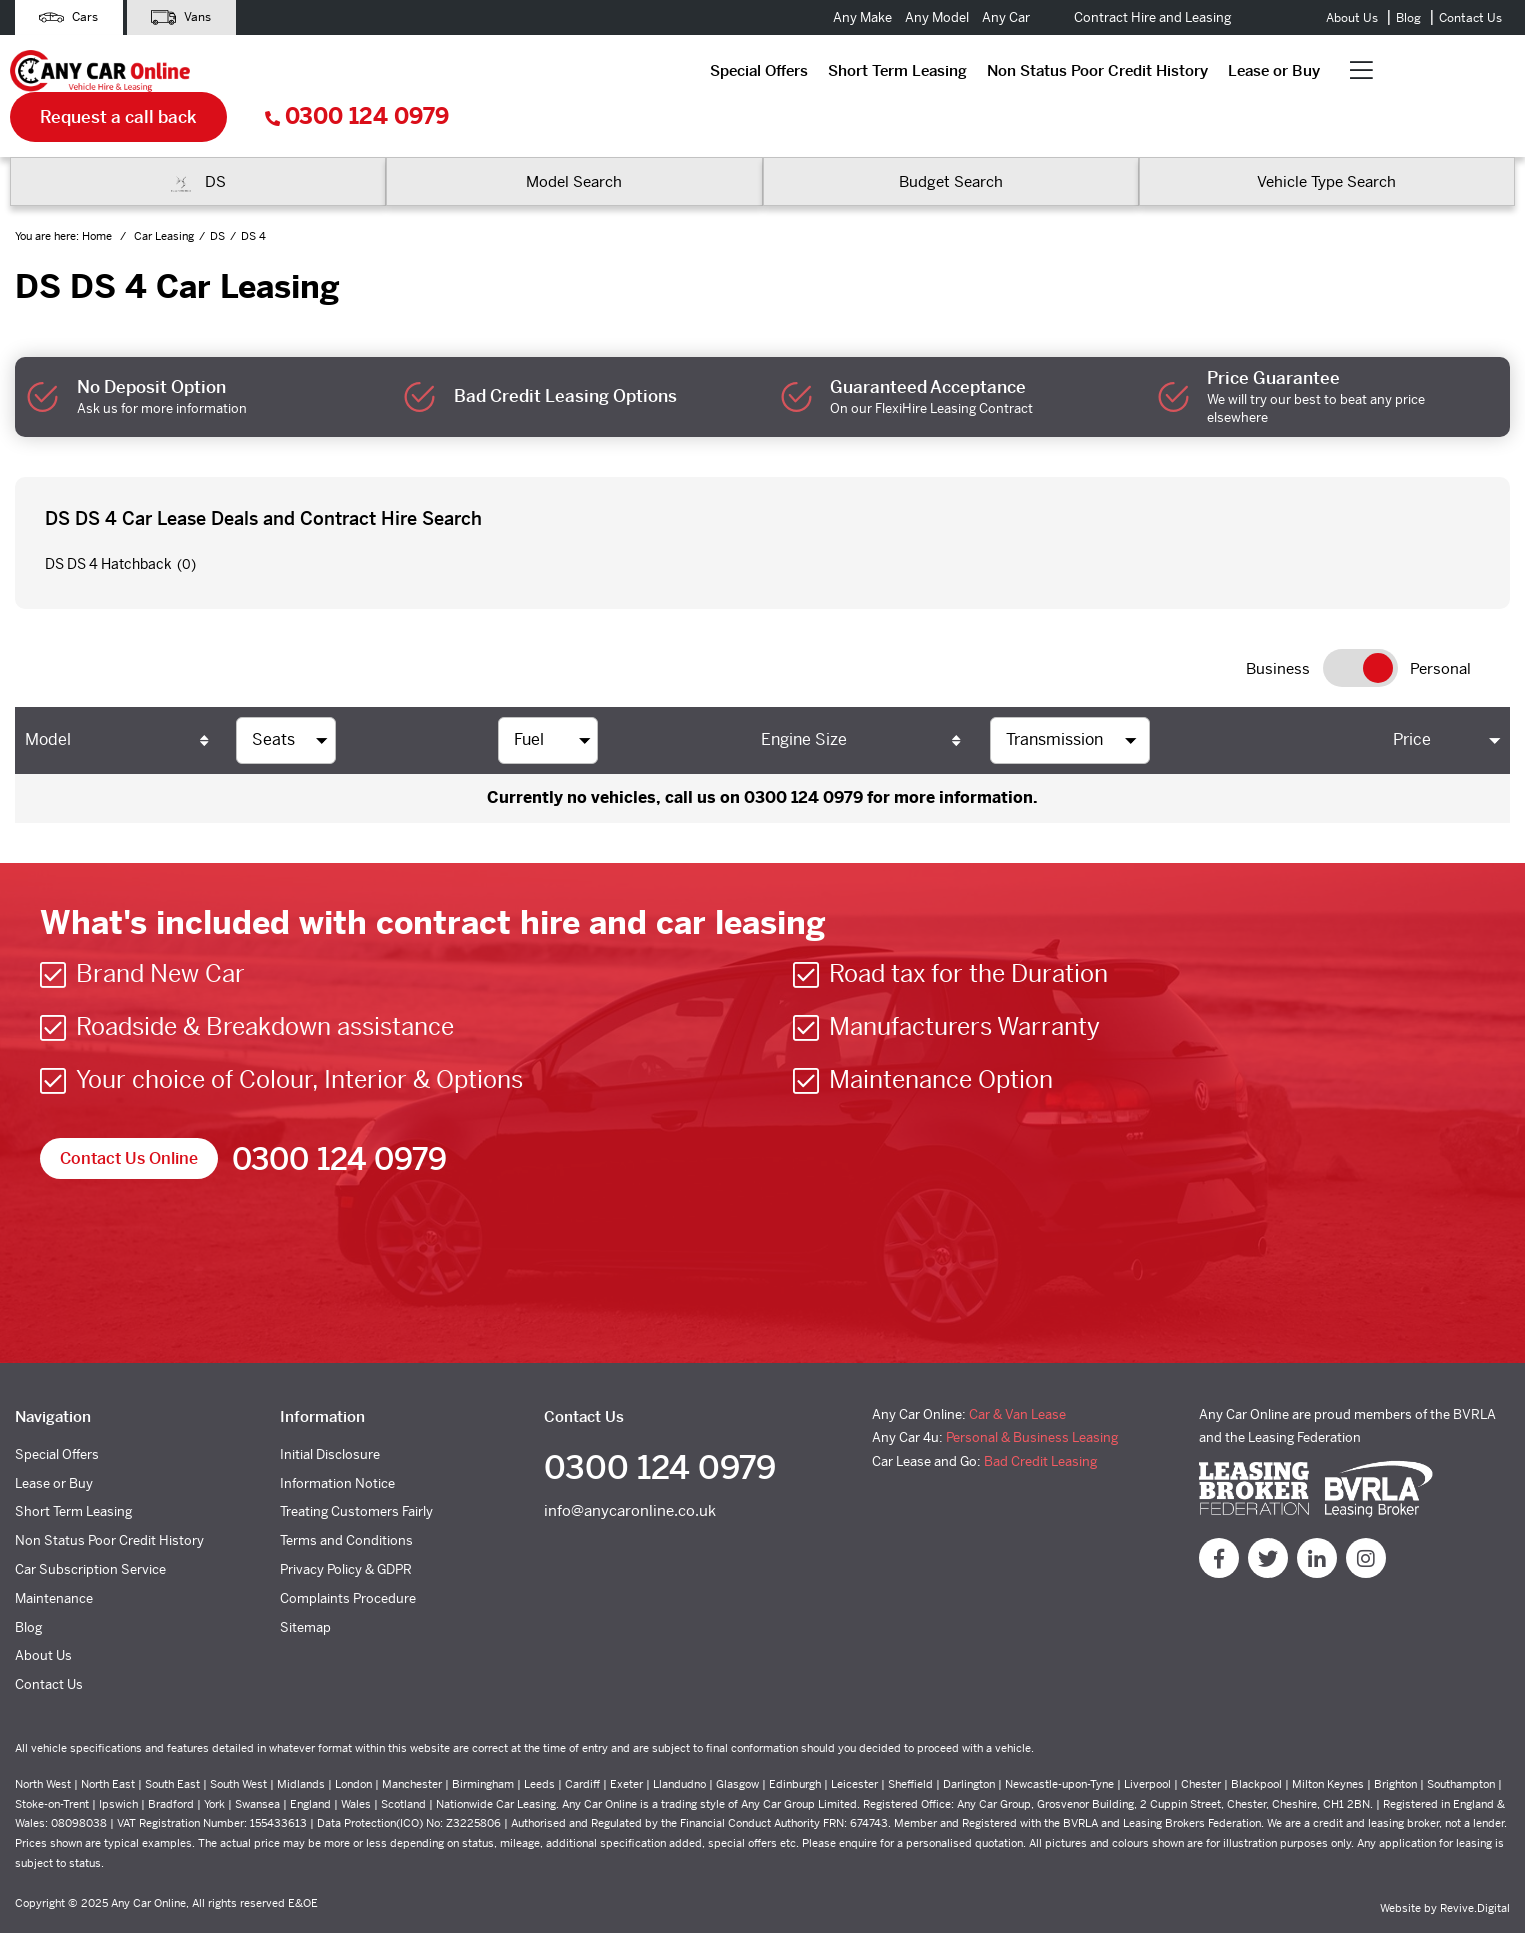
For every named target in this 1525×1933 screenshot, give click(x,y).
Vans (183, 17)
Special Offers (320, 74)
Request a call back (1184, 75)
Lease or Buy (835, 74)
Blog (1408, 18)
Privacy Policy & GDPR (346, 1527)
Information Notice (337, 1441)
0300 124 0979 (1423, 75)
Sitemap (305, 1585)
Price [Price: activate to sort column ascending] (1412, 697)
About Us (1352, 18)
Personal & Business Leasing (1032, 1395)
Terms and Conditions (346, 1498)
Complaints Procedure (348, 1556)
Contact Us (1470, 18)
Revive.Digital (1475, 1866)
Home (98, 195)
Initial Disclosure (330, 1412)
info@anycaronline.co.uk (630, 1469)
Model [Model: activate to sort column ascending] (48, 697)
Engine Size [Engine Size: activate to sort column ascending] (804, 697)
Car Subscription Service (90, 1527)
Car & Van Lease (1017, 1372)
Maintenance (54, 1556)
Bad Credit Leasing (1040, 1419)
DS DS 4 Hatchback (108, 523)
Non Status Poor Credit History (658, 74)
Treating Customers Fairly (356, 1470)
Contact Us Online (129, 1116)
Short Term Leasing (458, 74)
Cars (69, 17)
